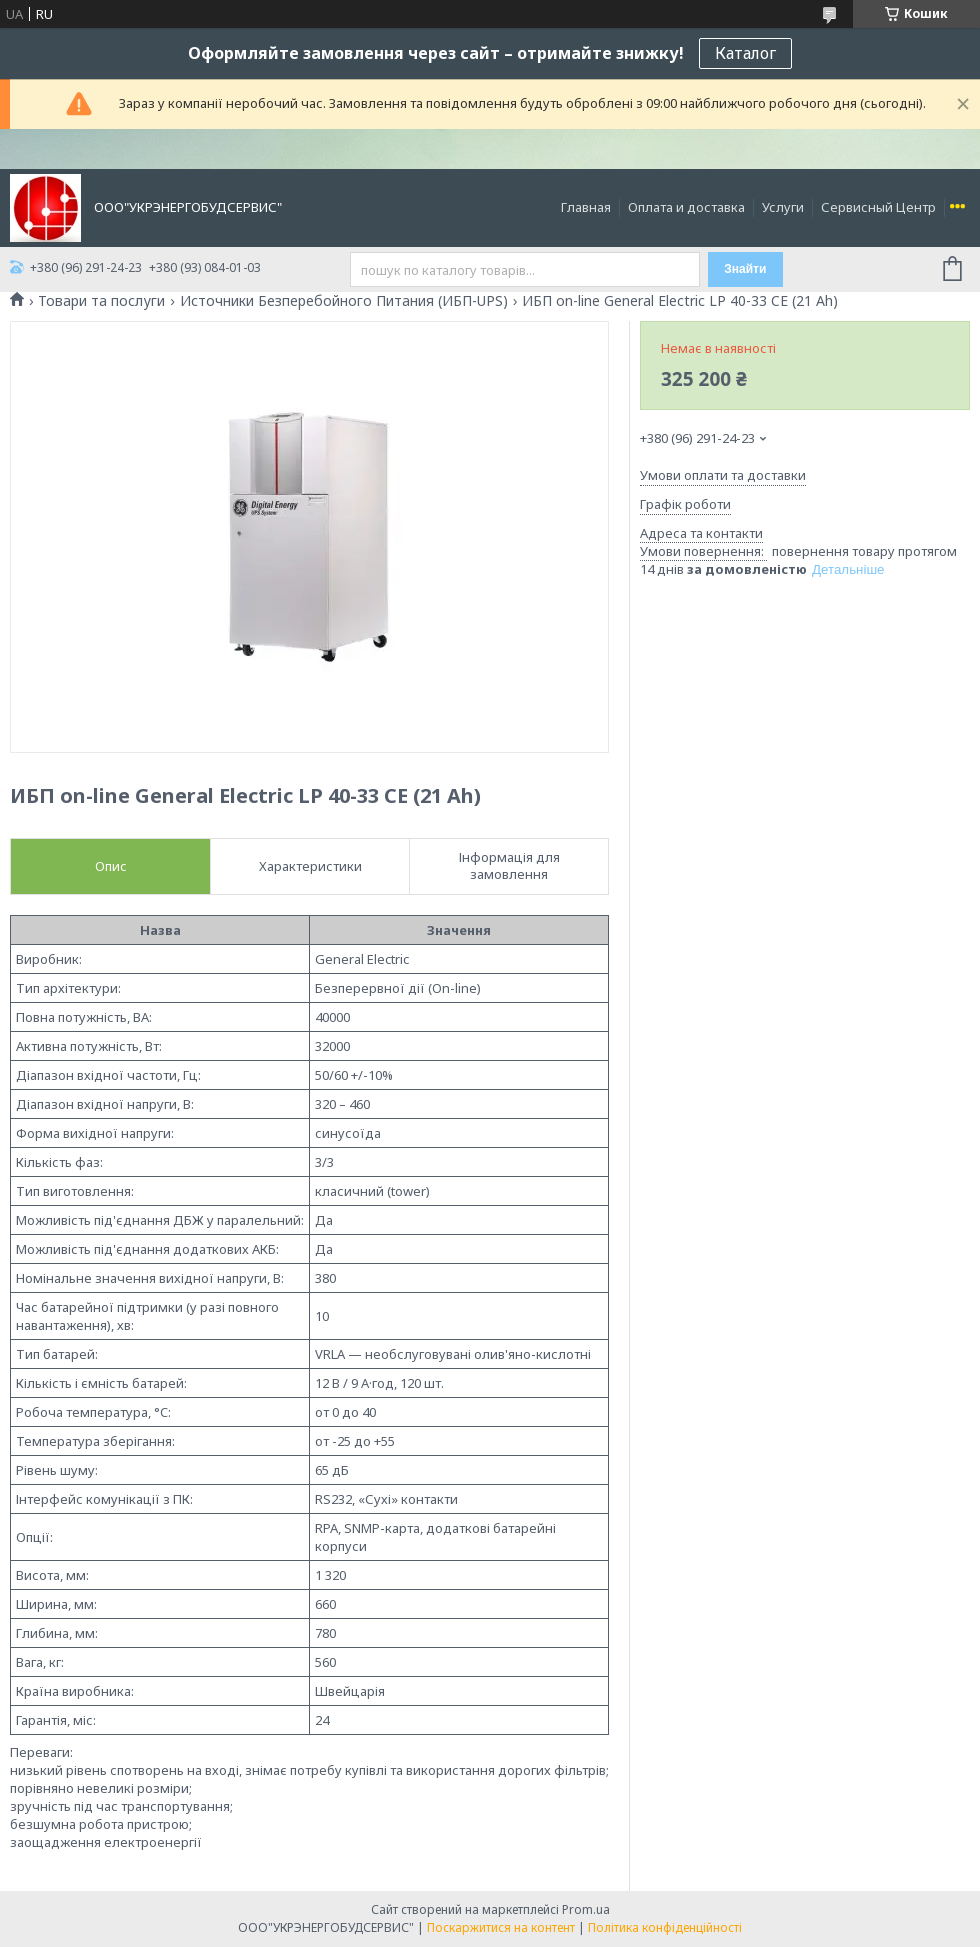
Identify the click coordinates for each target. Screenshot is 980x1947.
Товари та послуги (101, 301)
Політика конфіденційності (665, 1927)
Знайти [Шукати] (745, 269)
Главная (586, 207)
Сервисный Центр (878, 207)
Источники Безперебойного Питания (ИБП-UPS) (344, 301)
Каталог (745, 53)
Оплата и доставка (686, 207)
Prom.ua (586, 1909)
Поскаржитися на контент (501, 1927)
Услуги (783, 207)
